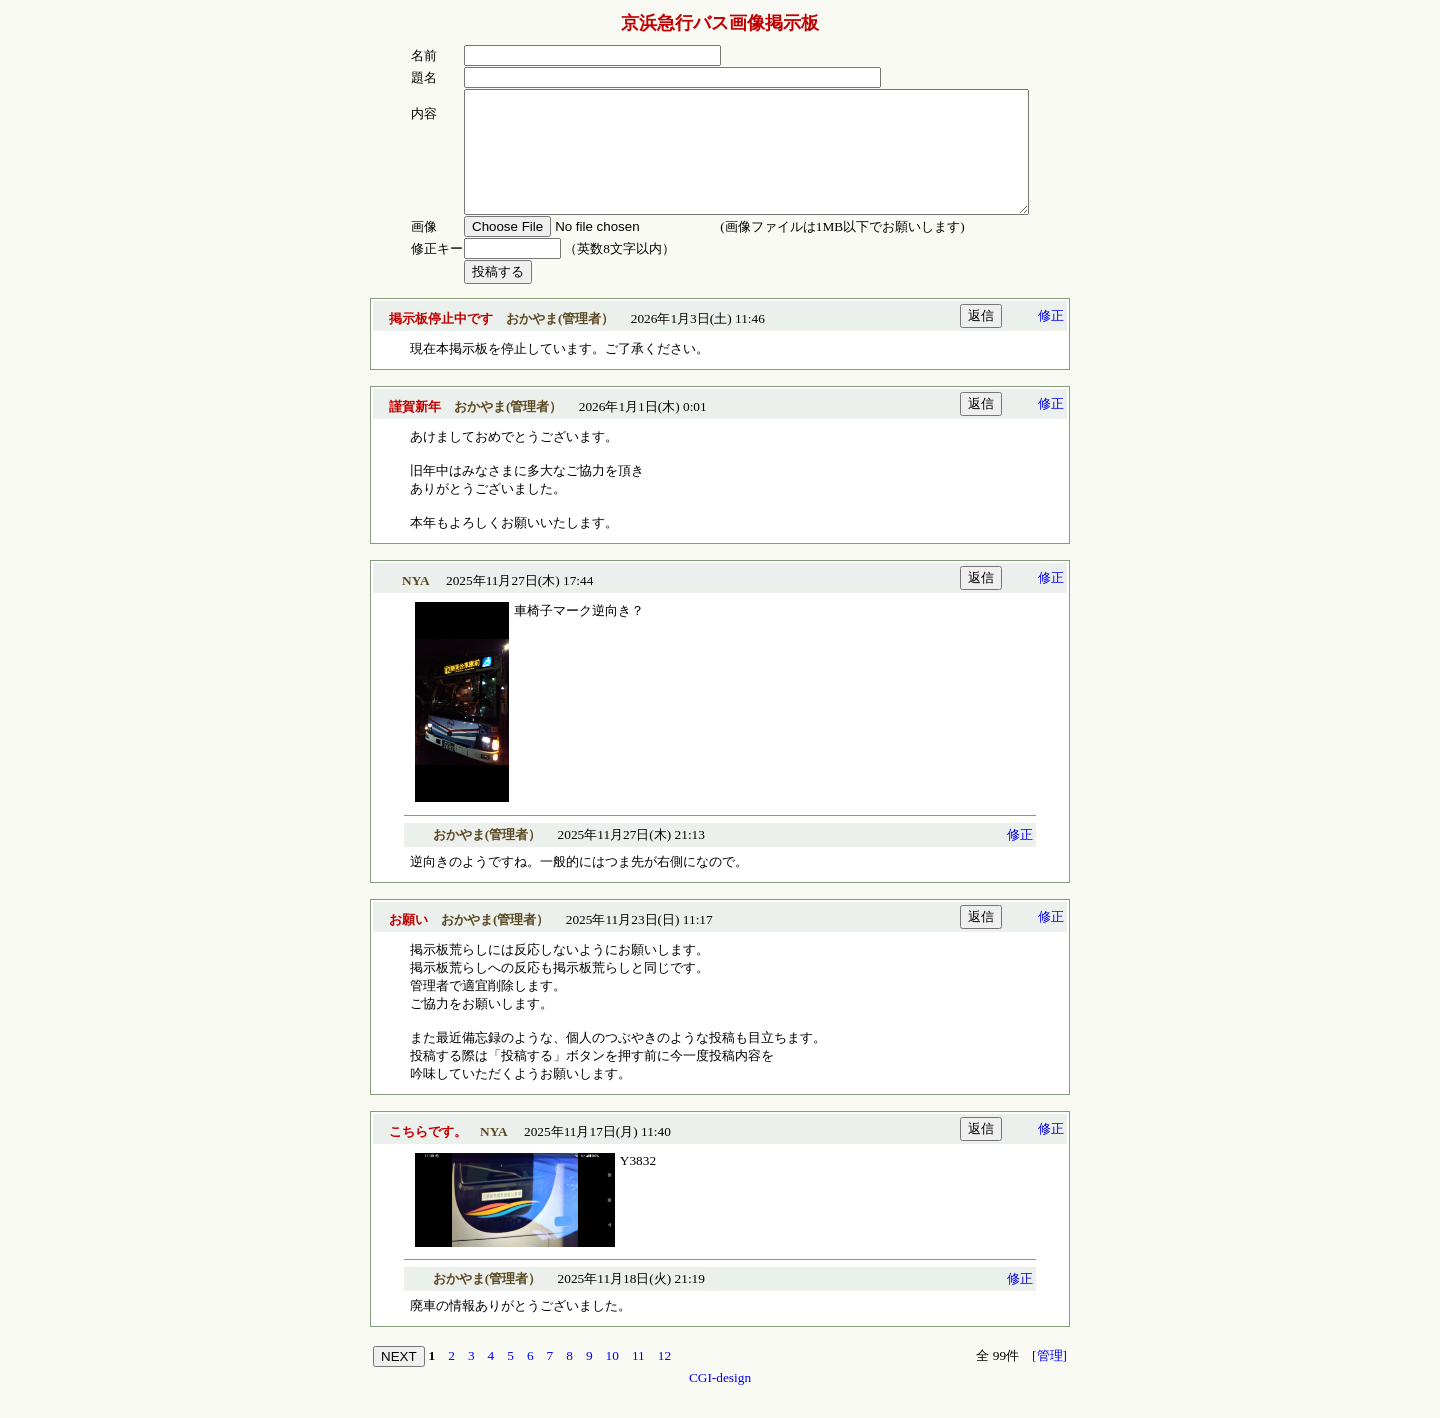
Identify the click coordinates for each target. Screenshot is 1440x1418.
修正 (1051, 339)
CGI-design (720, 1401)
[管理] (1049, 1379)
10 (612, 1379)
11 (638, 1379)
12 (664, 1379)
